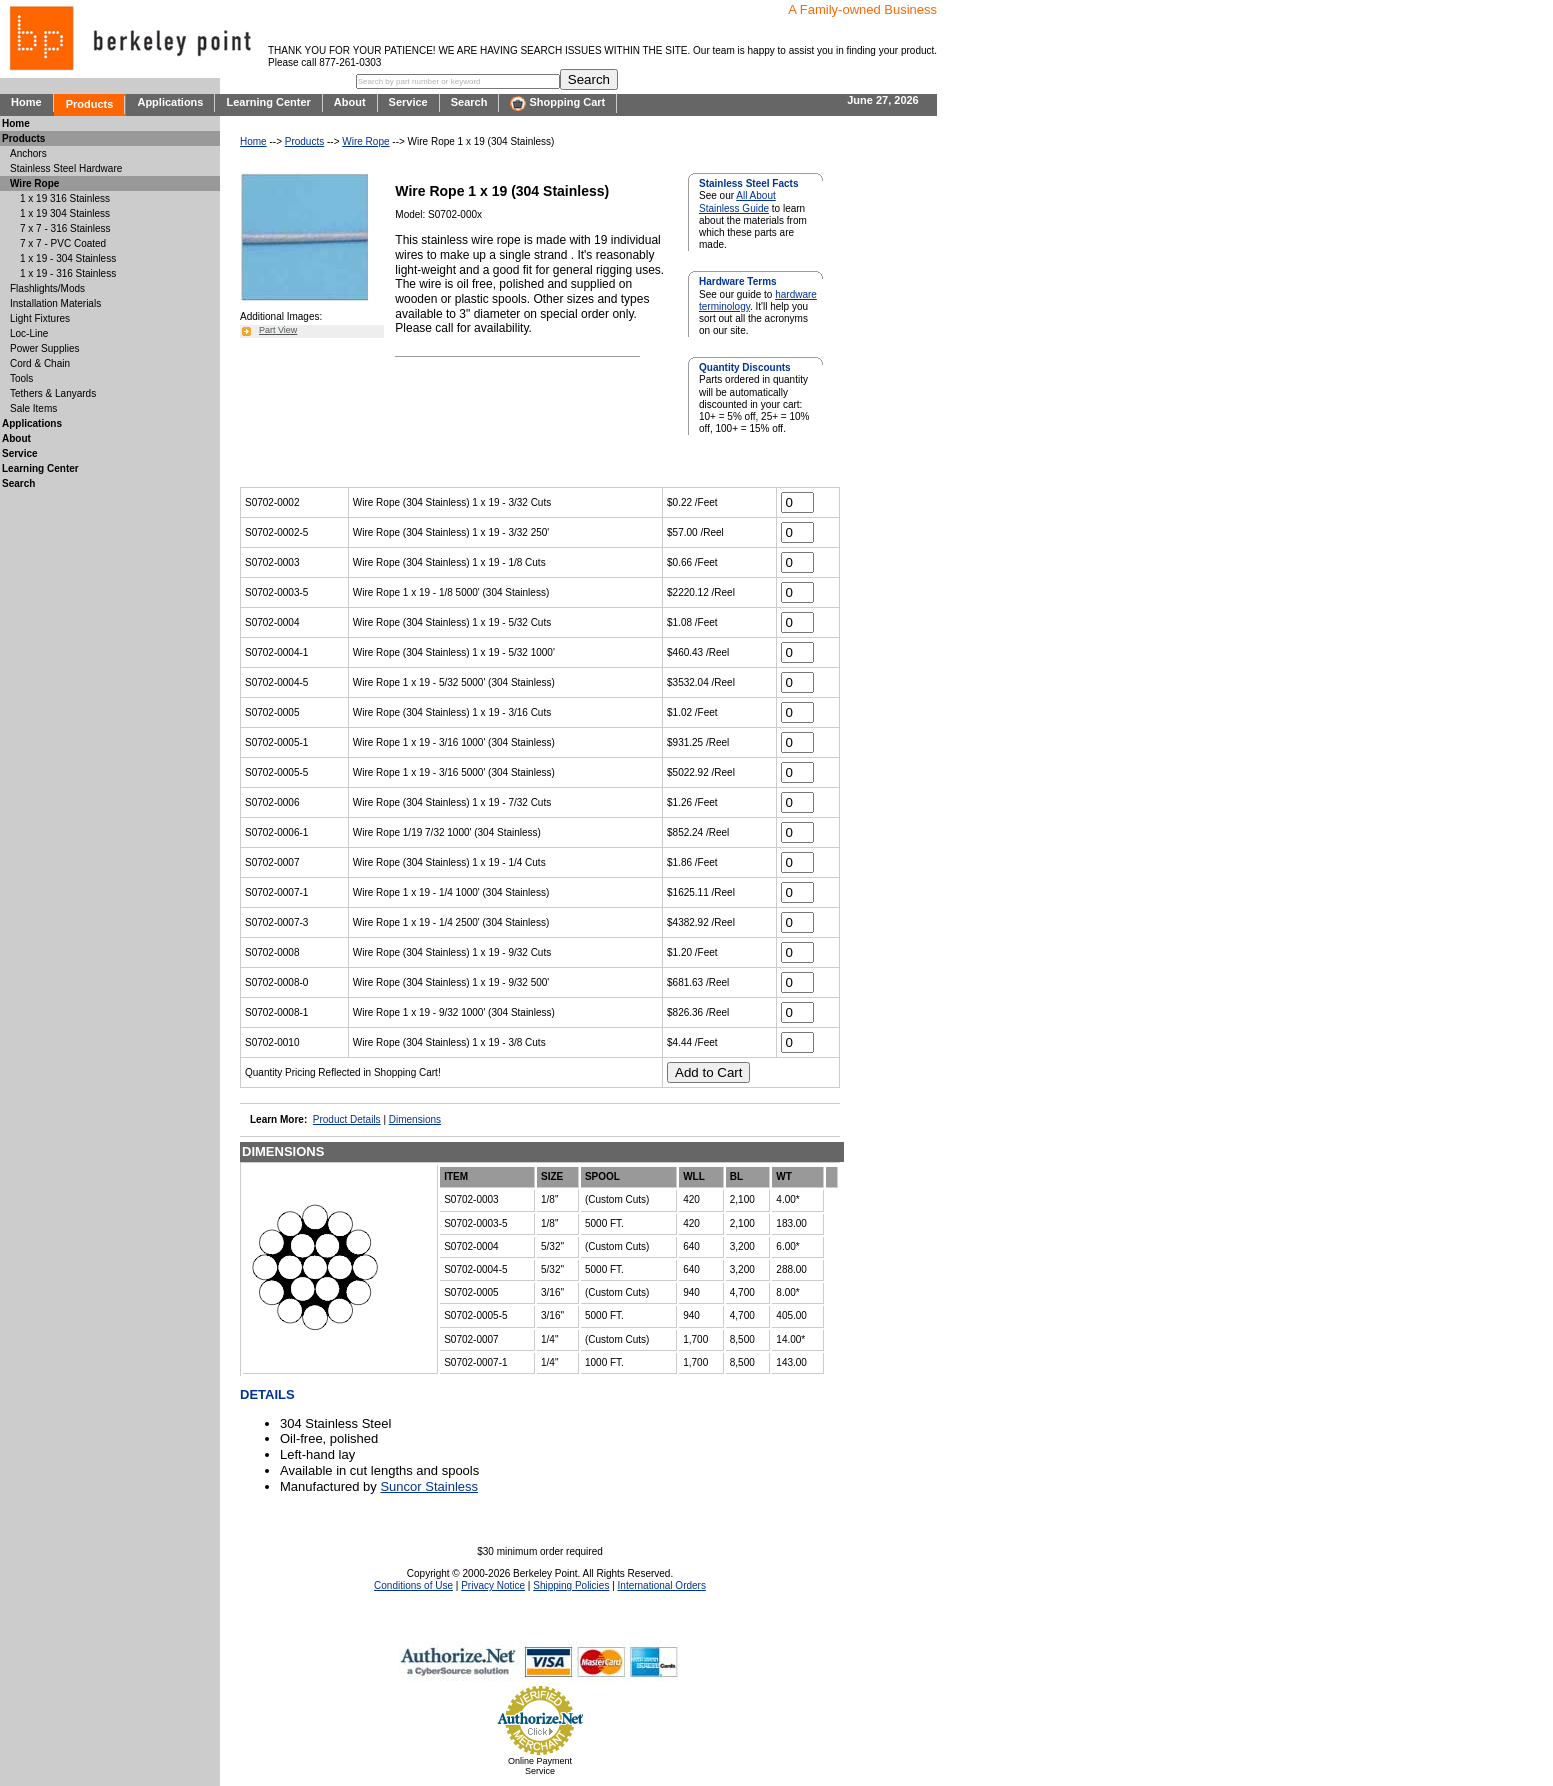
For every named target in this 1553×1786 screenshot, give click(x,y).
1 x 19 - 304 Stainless (68, 258)
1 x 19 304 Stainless (65, 213)
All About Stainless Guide (737, 201)
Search (469, 102)
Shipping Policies (571, 1585)
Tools (21, 378)
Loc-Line (29, 333)
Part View (278, 330)
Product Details (347, 1119)
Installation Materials (55, 303)
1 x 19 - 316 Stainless (68, 273)
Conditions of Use (413, 1585)
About (350, 102)
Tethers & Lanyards (53, 393)
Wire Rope (365, 141)
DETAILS (267, 1394)
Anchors (28, 153)
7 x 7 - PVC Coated (63, 243)
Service (408, 102)
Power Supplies (44, 348)
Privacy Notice (493, 1585)
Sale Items (33, 408)
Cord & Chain (40, 363)
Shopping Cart (557, 103)
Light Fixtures (40, 318)
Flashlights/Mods (47, 288)
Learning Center (268, 102)
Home (26, 102)
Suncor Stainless (429, 1486)
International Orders (662, 1585)
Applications (170, 102)
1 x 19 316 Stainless (65, 198)
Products (90, 104)
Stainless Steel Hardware (66, 168)
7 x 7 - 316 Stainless (65, 228)
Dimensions (415, 1119)
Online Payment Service (540, 1766)
